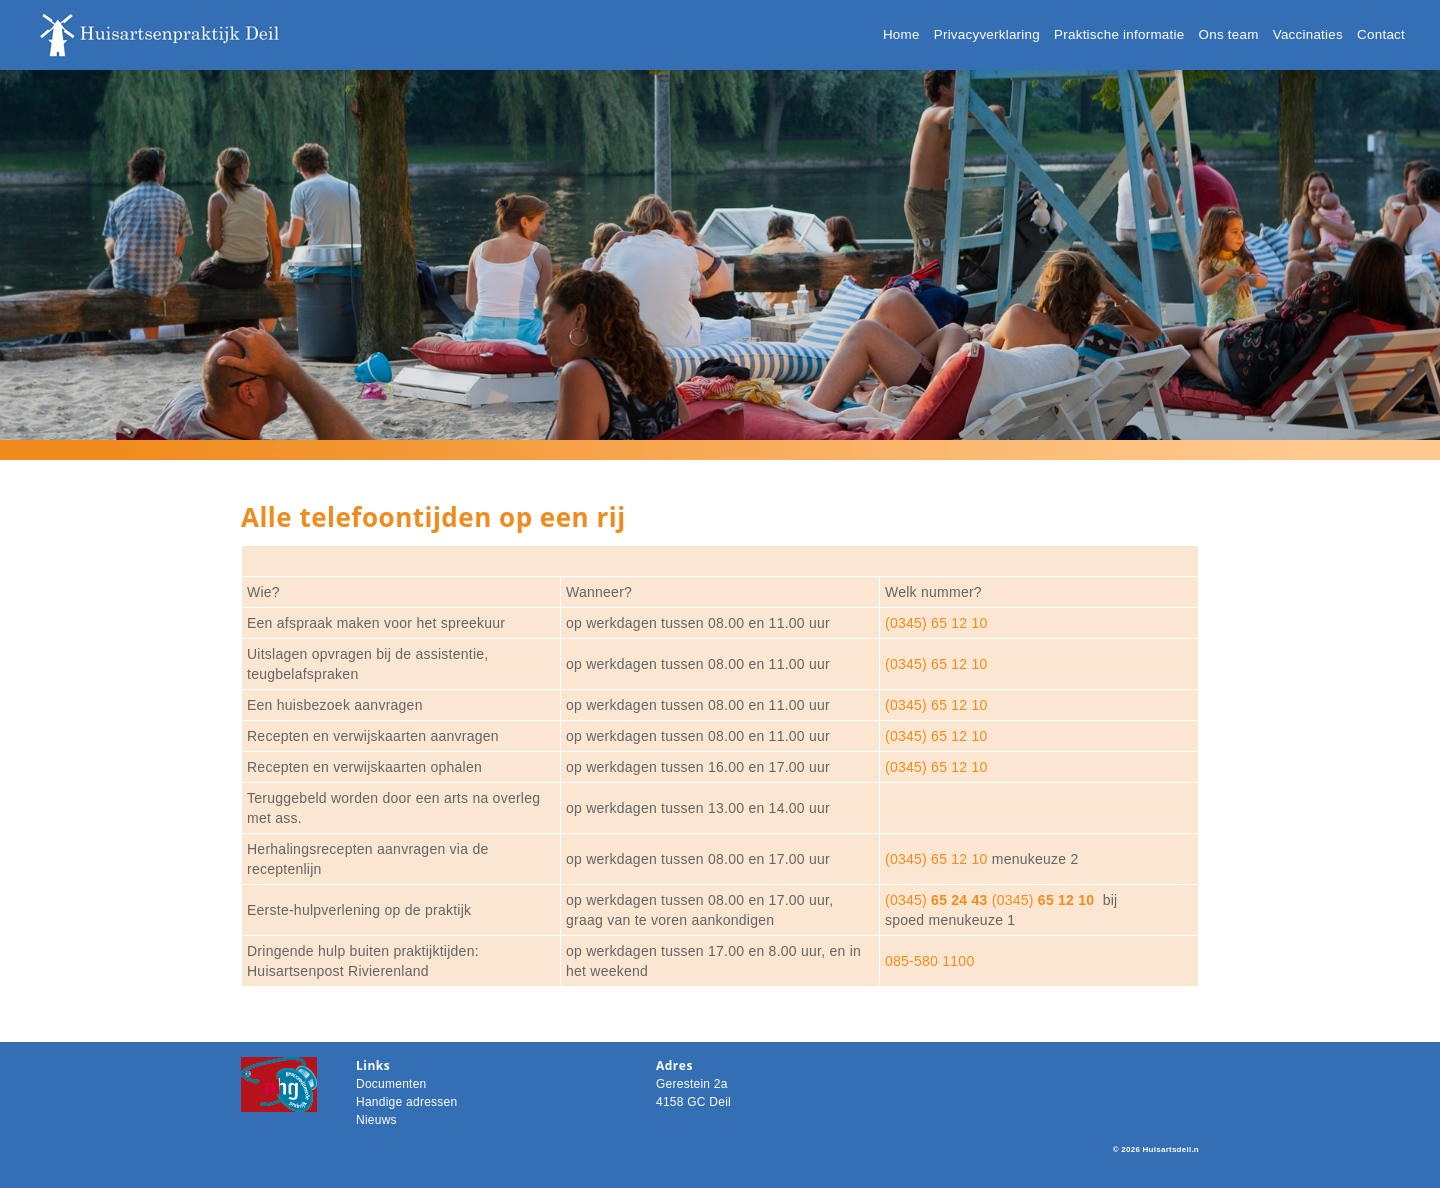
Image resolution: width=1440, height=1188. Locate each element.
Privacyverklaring (987, 34)
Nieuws (376, 1120)
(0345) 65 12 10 (936, 623)
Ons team (1229, 34)
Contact (1381, 34)
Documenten (391, 1084)
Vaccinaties (1308, 34)
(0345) (936, 900)
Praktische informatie (1119, 34)
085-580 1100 (929, 961)
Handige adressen (406, 1102)
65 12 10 (1064, 900)
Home (901, 34)
